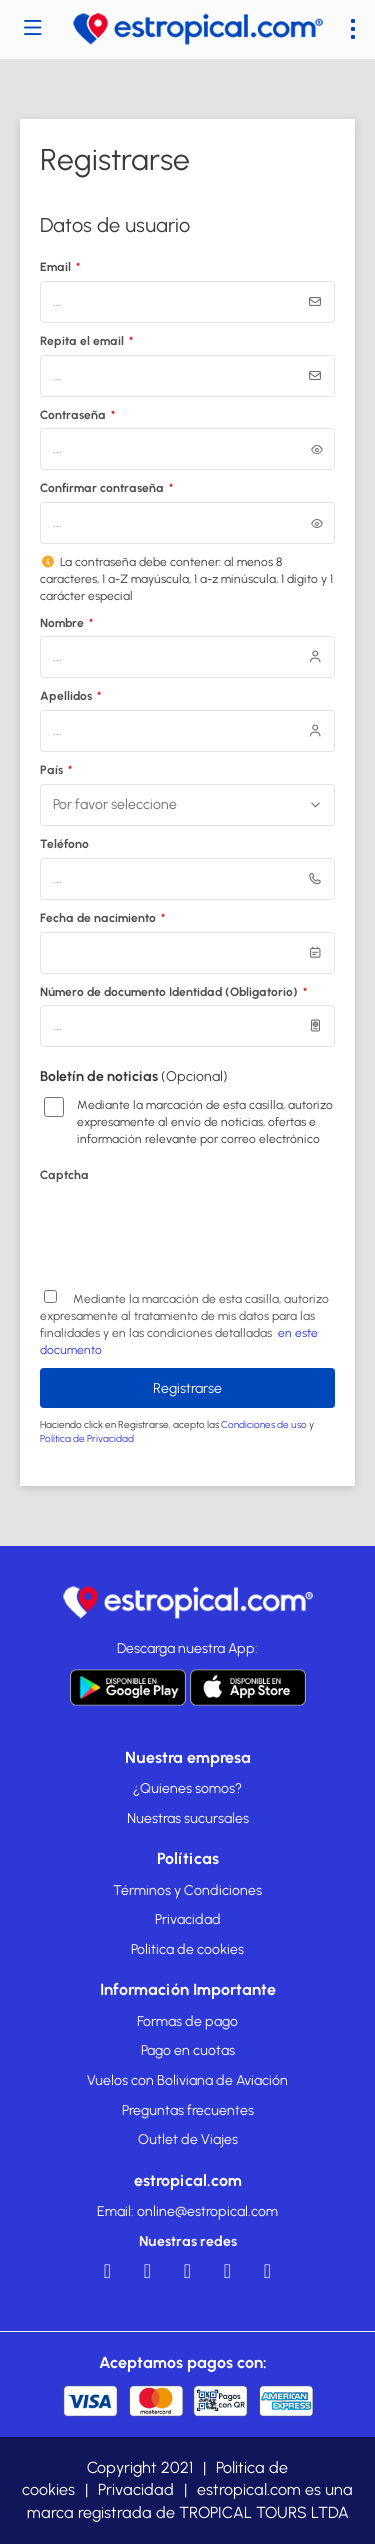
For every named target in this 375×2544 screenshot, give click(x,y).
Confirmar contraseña (106, 488)
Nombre (66, 623)
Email (60, 267)
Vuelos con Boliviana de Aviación (187, 2080)
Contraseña (77, 415)
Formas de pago (187, 2021)
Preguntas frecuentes (188, 2110)
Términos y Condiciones (187, 1890)
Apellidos (70, 696)
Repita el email (86, 341)
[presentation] (192, 1228)
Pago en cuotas (188, 2050)
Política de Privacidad (87, 1438)
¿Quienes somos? (187, 1788)
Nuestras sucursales (188, 1818)
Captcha (64, 1175)
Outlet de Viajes (188, 2139)
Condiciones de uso (265, 1424)
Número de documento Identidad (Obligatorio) (173, 992)
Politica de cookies (187, 1949)
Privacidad (188, 1919)
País (56, 770)
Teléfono (64, 844)
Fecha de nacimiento (102, 918)
